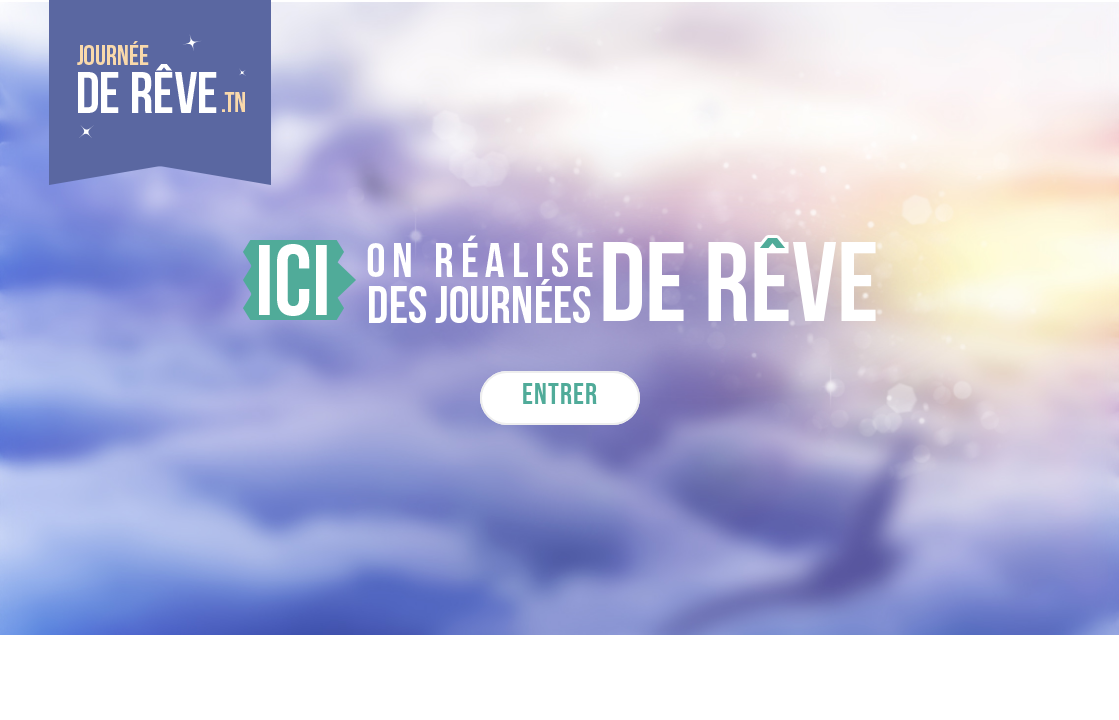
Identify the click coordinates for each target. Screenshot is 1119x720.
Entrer (560, 398)
